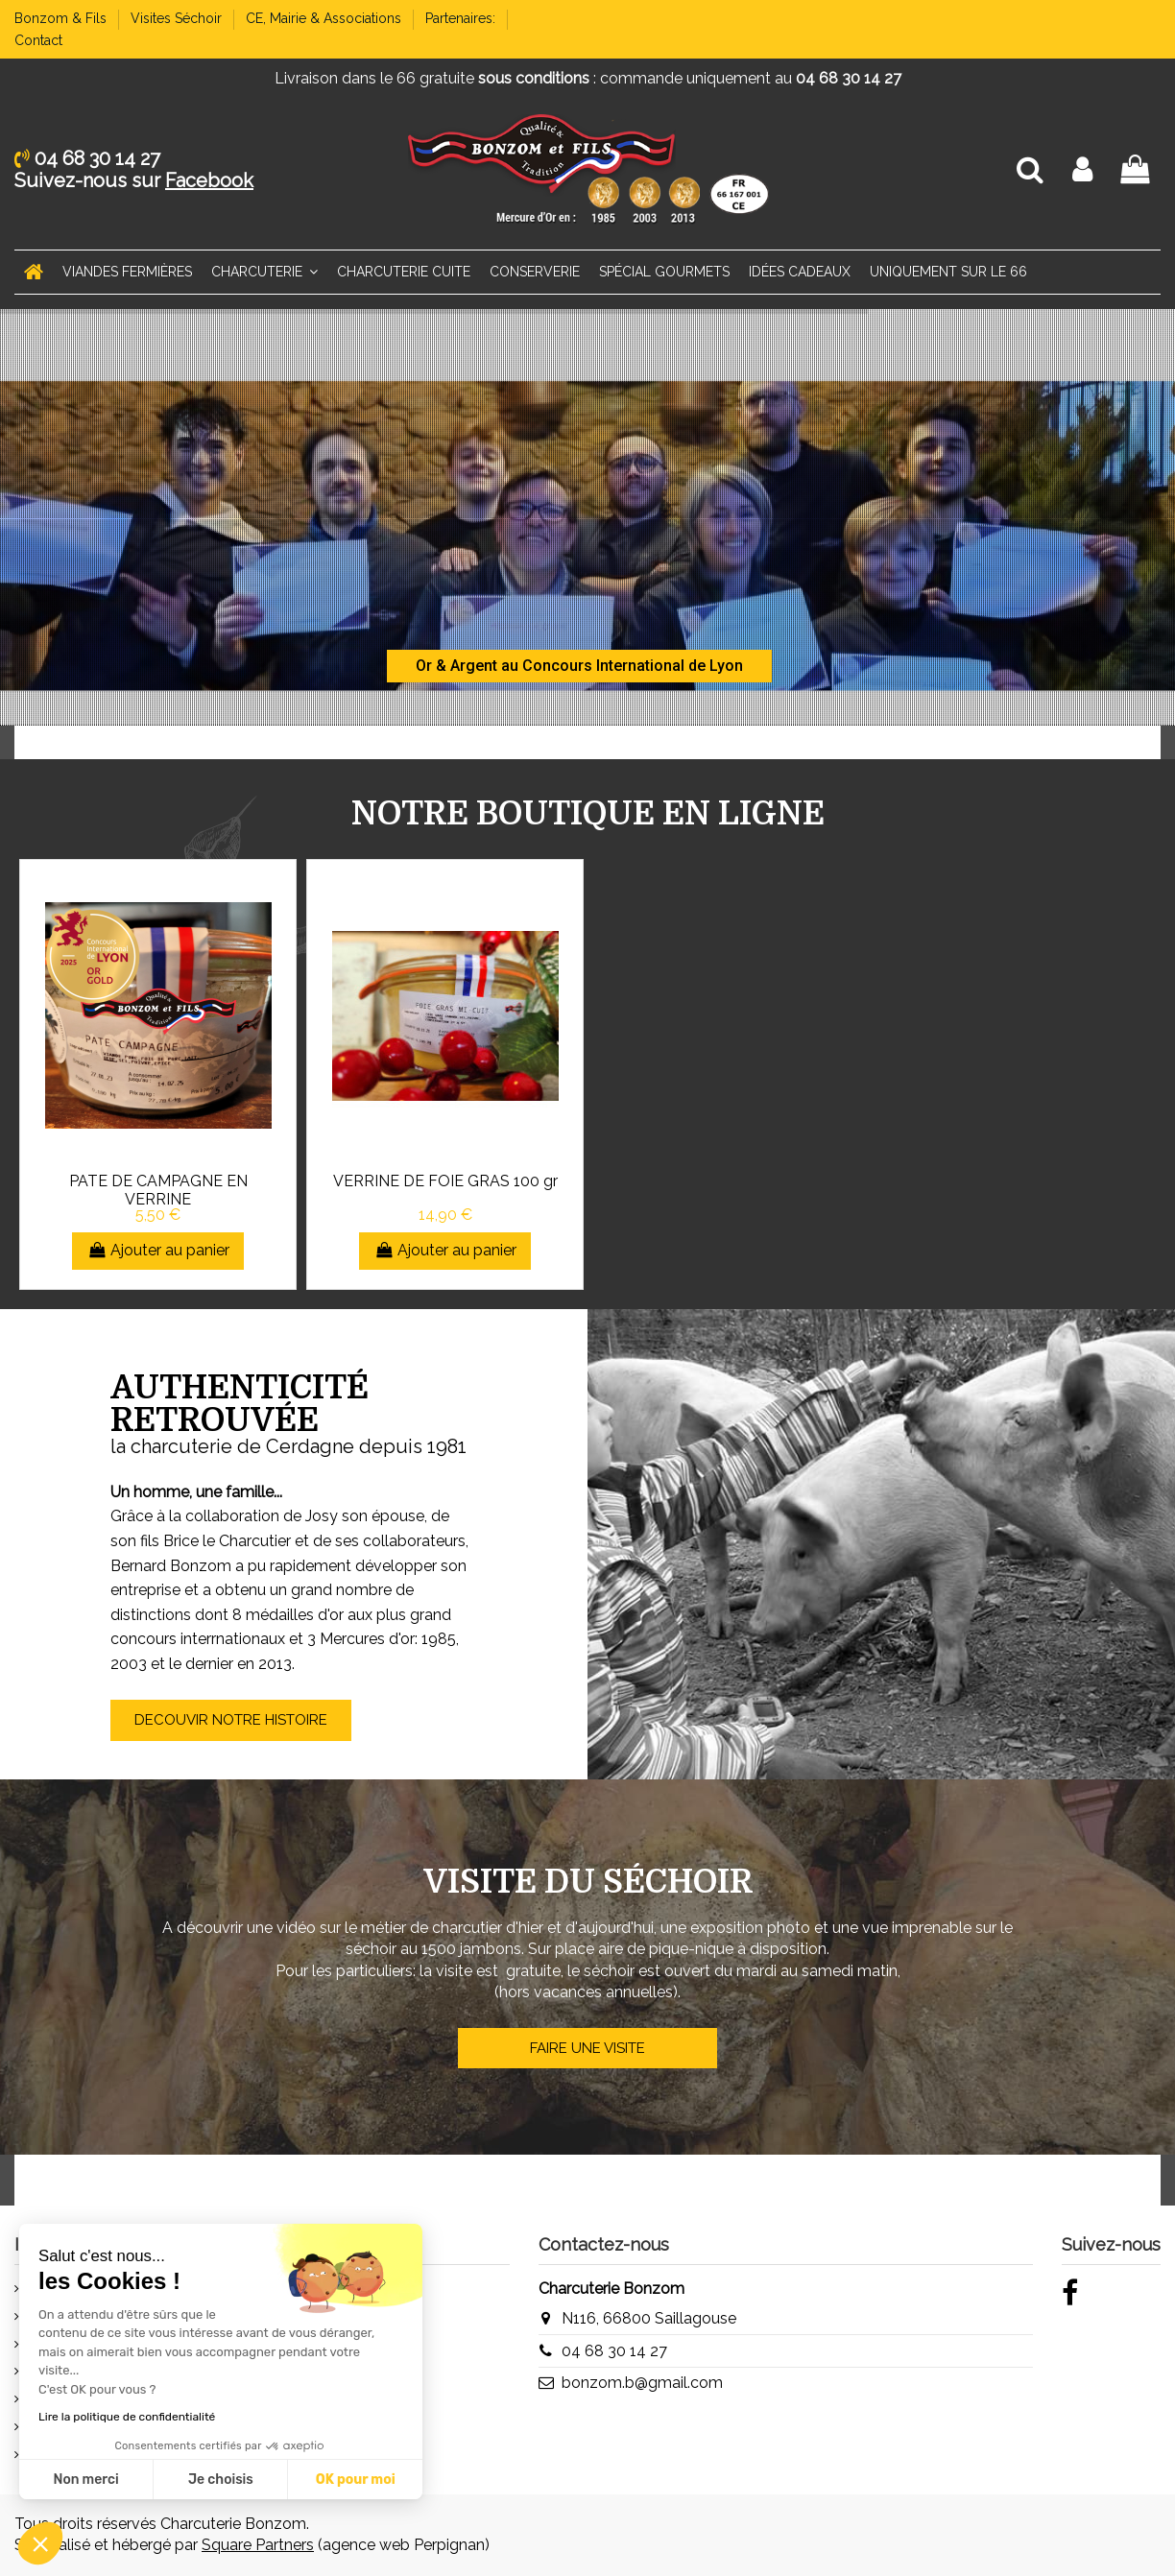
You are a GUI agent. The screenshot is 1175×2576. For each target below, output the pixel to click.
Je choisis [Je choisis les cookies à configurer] (220, 2479)
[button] (40, 2543)
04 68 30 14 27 (614, 2351)
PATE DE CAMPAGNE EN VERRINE (158, 1190)
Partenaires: (462, 18)
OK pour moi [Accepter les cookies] (356, 2479)
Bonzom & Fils (62, 18)
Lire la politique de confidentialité (126, 2416)
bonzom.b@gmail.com (642, 2382)
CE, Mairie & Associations (325, 18)
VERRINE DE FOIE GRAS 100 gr (445, 1181)
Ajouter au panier (157, 1250)
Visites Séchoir (178, 18)
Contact (38, 40)
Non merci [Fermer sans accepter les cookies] (85, 2479)
